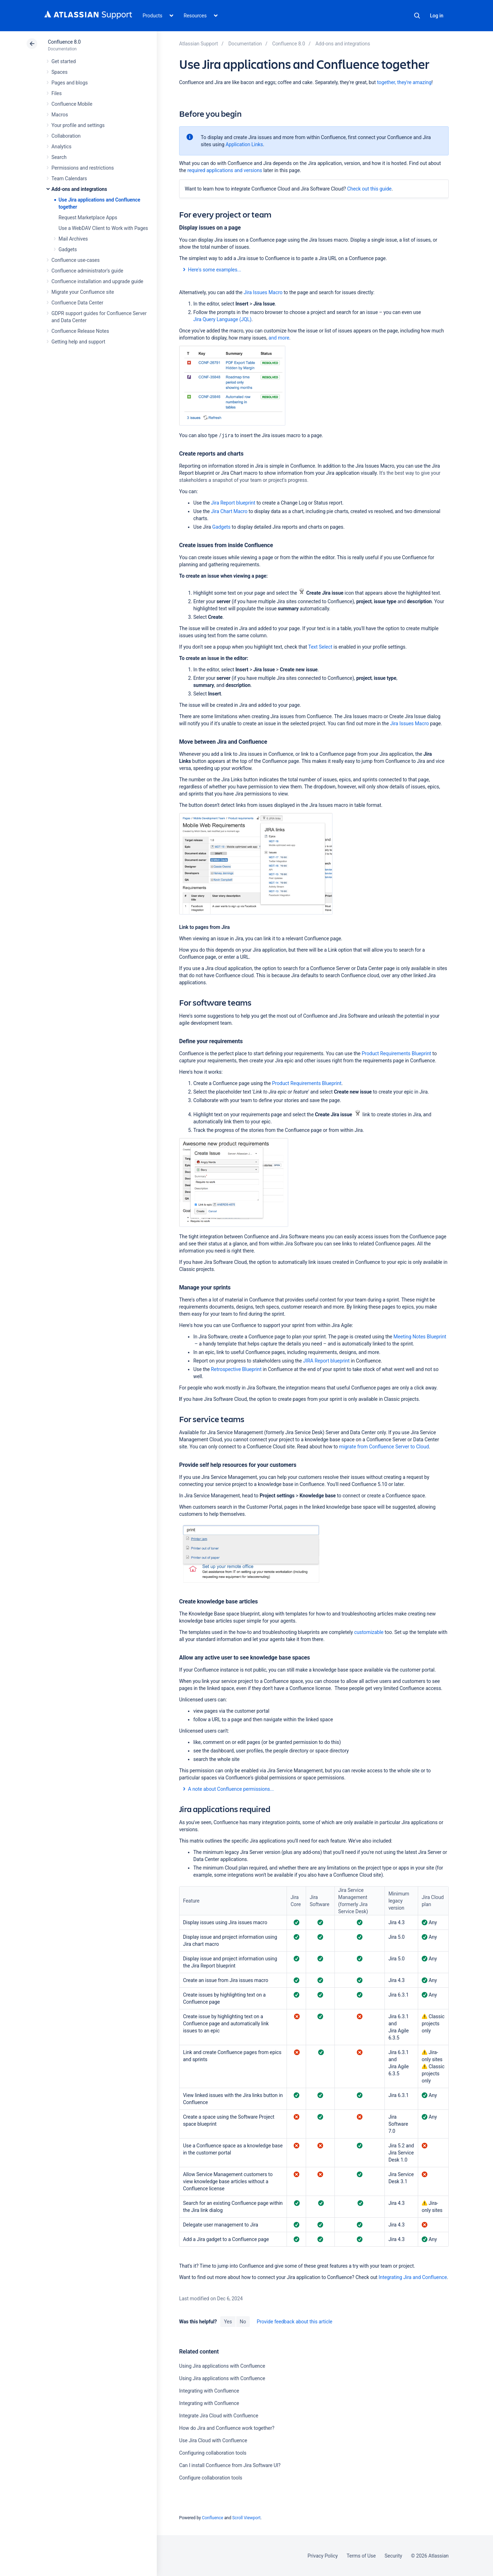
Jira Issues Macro (263, 292)
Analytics (61, 146)
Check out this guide (369, 189)
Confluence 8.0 (64, 42)
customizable (368, 1632)
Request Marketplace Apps (88, 217)
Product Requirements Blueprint (396, 1053)
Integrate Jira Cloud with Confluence (218, 2415)
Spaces (59, 72)
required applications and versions (224, 170)
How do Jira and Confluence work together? (227, 2428)
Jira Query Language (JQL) (222, 319)
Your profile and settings (78, 125)
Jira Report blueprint (233, 503)
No (243, 2321)
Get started (63, 61)
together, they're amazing (404, 82)
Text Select (320, 647)
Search (417, 15)
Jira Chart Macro (229, 511)
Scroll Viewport (246, 2517)
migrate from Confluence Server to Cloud (384, 1446)
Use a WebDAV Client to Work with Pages (103, 228)
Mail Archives (73, 239)
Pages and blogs (69, 83)
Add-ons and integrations (79, 189)
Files (56, 93)
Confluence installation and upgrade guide (97, 281)
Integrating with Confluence (209, 2391)
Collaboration (66, 136)
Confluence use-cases (75, 260)
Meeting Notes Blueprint (419, 1336)
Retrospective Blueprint (236, 1369)
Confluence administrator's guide (87, 271)
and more (278, 338)
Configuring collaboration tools (212, 2453)
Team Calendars (69, 178)
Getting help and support (78, 342)
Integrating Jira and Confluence (412, 2277)
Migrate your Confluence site (82, 292)
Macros (59, 114)
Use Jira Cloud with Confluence (213, 2440)
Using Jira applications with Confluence (222, 2366)
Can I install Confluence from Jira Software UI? (230, 2465)
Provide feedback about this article (294, 2321)
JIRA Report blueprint (326, 1361)
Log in (436, 15)
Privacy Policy (323, 2556)
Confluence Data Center (77, 303)
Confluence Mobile (71, 104)
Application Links (244, 144)
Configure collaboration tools (210, 2478)
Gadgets (68, 249)
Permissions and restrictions (82, 168)
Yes (228, 2321)
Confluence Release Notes (80, 331)
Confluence (212, 2517)
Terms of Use (361, 2556)
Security (393, 2556)
